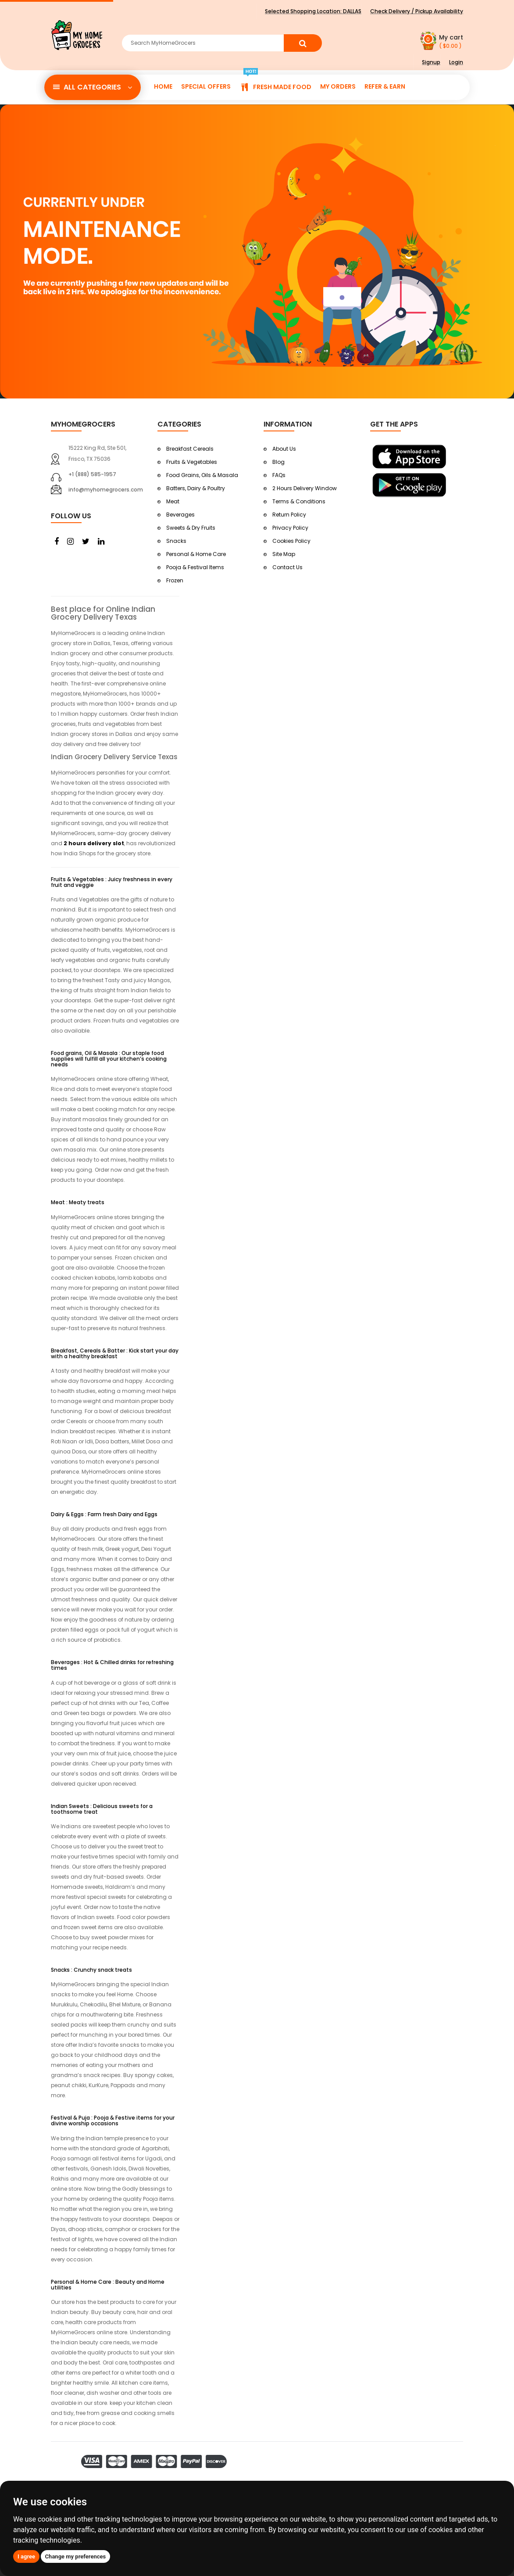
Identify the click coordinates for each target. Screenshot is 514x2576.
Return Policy (289, 514)
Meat (172, 501)
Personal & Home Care (196, 554)
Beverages (180, 514)
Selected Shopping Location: (313, 11)
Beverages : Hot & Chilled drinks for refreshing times (112, 1665)
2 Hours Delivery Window (304, 488)
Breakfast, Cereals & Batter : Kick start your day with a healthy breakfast (114, 1353)
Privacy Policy (290, 527)
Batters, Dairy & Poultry (195, 488)
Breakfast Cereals (190, 448)
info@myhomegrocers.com (105, 489)
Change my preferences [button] (75, 2556)
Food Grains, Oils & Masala (202, 475)
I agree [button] (26, 2556)
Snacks (176, 541)
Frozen (174, 580)
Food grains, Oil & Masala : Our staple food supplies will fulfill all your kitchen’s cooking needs (109, 1058)
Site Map (283, 554)
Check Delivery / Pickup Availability (416, 11)
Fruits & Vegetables (191, 462)
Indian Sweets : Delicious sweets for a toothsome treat (102, 1808)
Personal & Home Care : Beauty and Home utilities (107, 2284)
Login (456, 62)
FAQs (279, 475)
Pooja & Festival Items (195, 567)
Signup (431, 62)
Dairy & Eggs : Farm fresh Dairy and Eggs (104, 1514)
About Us (284, 448)
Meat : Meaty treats (77, 1202)
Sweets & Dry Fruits (190, 527)
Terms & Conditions (298, 501)
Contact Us (287, 567)
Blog (278, 462)
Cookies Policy (291, 541)
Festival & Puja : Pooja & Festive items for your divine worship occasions (113, 2120)
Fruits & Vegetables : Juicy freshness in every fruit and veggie (111, 882)
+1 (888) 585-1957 (92, 474)
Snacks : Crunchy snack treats (91, 1969)
